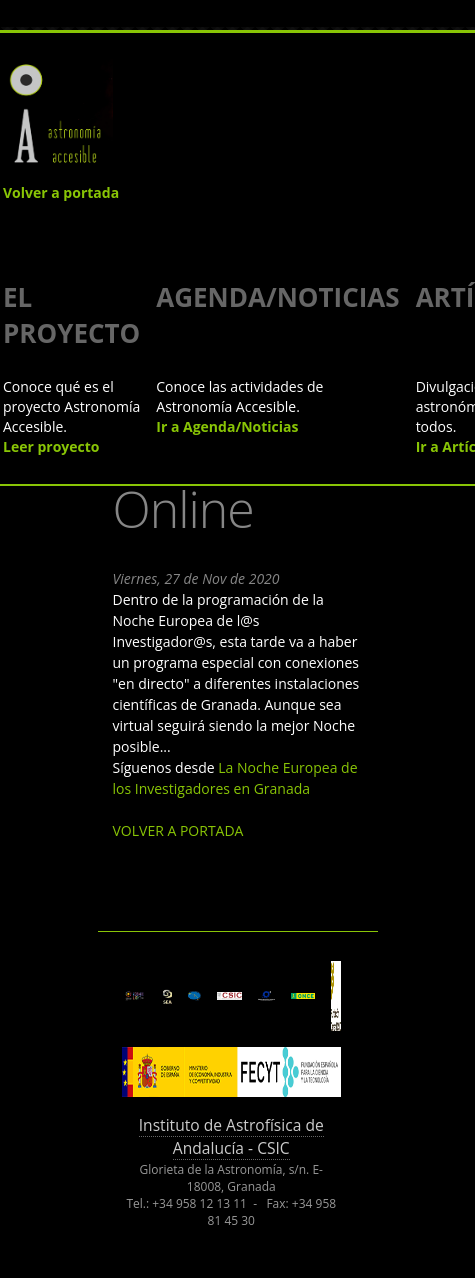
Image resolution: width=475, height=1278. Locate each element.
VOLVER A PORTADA (178, 830)
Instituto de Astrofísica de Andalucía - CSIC (231, 1136)
